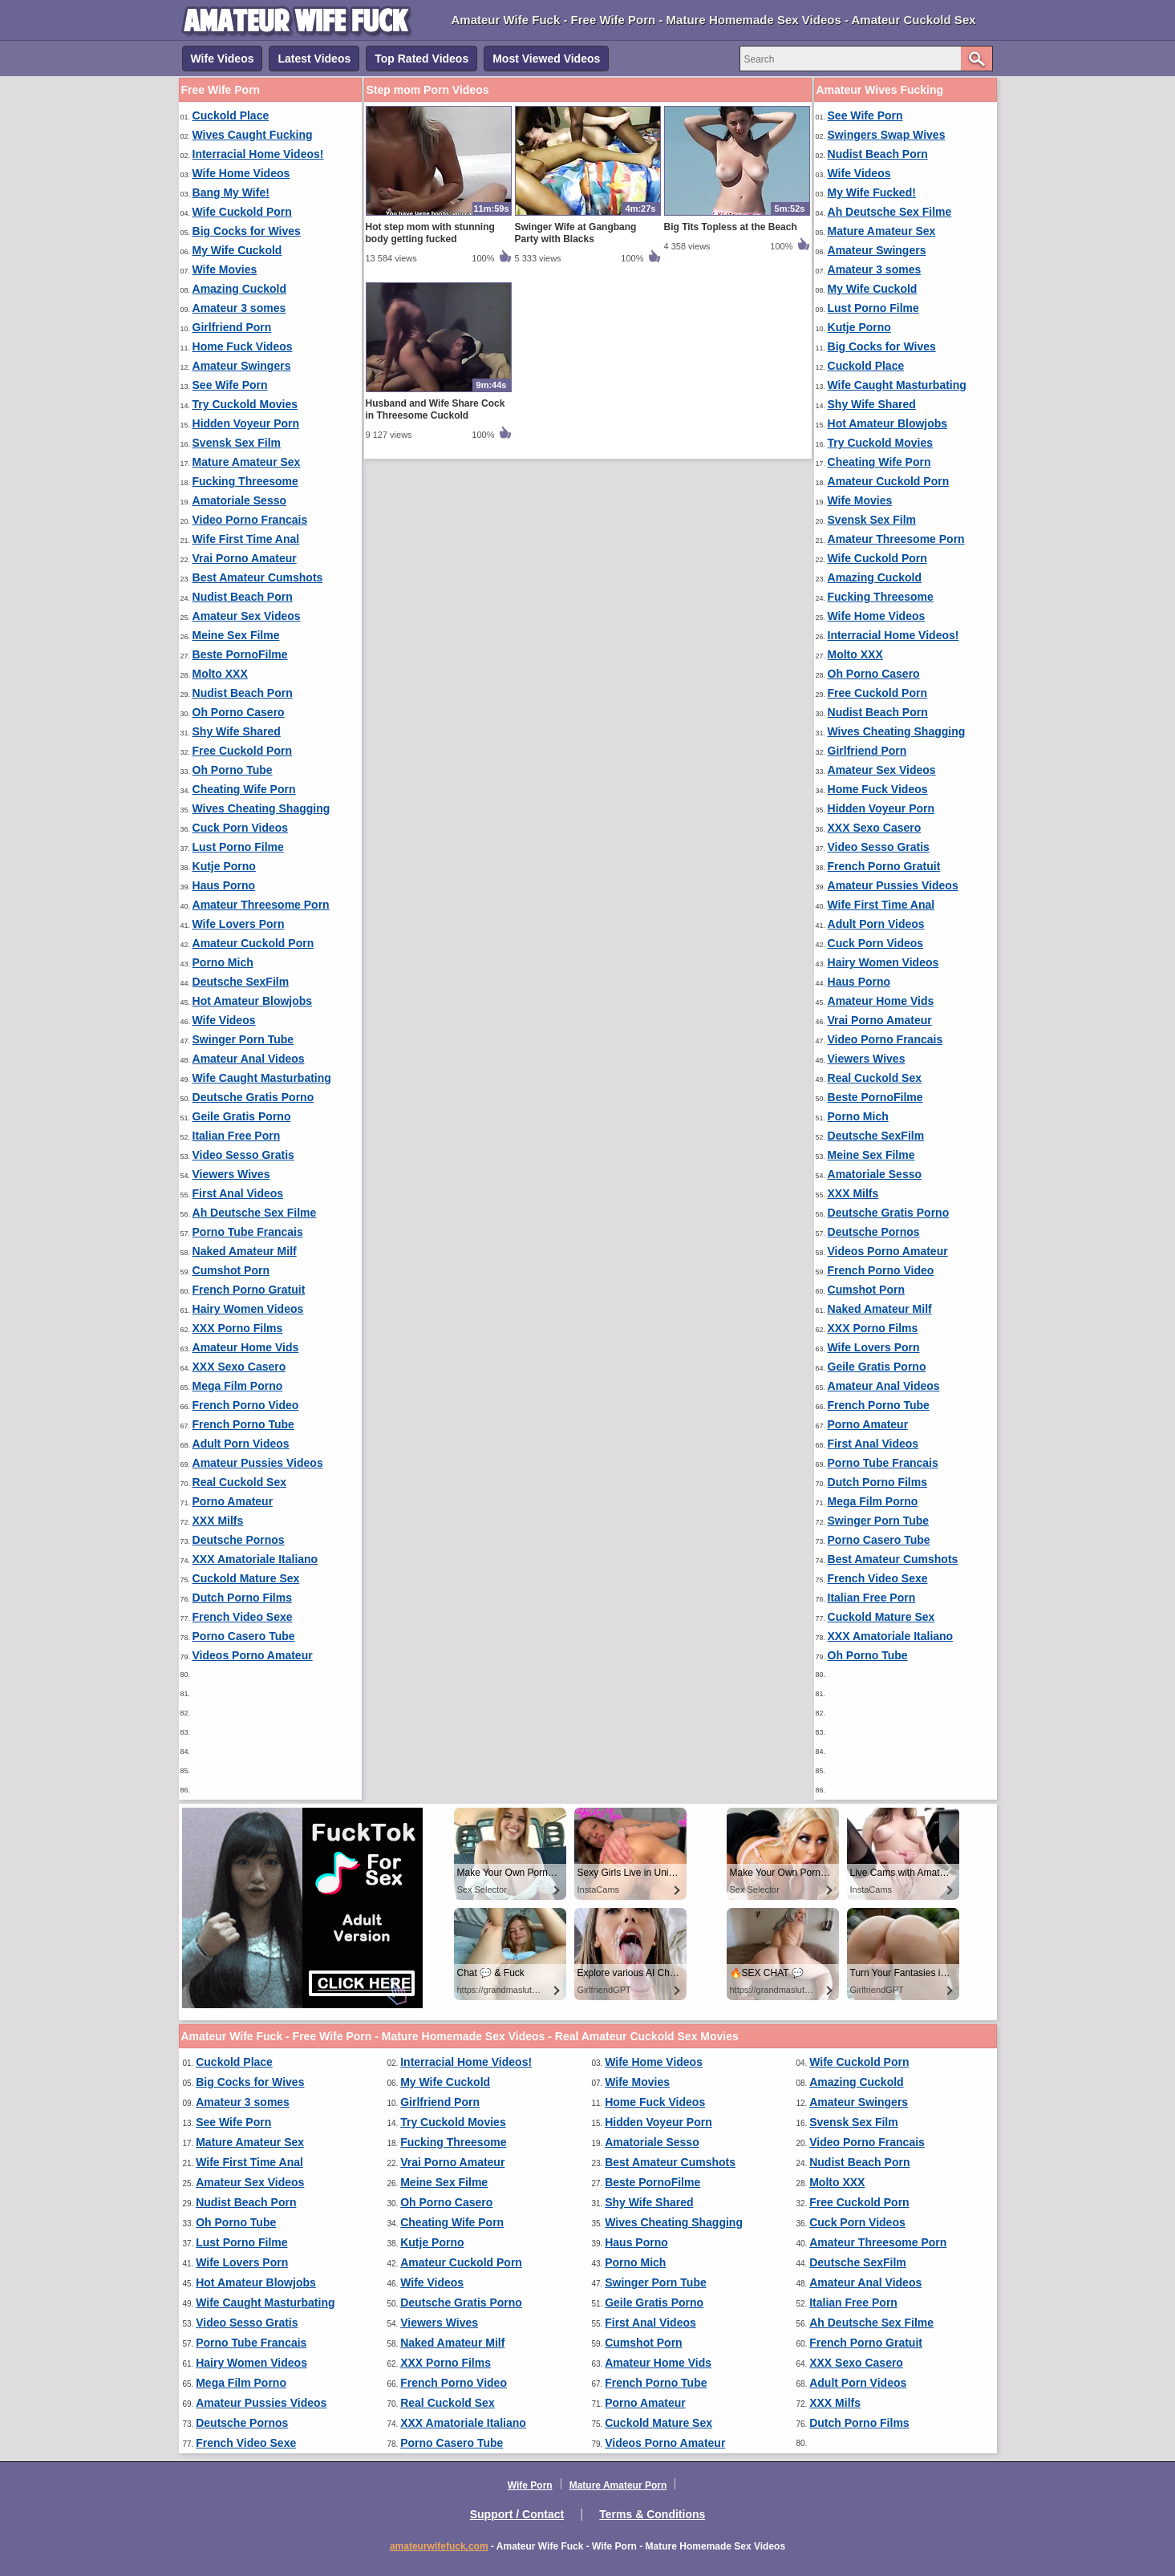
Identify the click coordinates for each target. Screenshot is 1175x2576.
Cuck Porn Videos (240, 827)
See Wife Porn (230, 385)
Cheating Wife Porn (244, 789)
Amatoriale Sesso (239, 500)
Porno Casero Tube (243, 1636)
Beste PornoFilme (240, 654)
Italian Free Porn (236, 1135)
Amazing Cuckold (239, 288)
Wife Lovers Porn (238, 923)
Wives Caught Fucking (252, 134)
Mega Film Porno (237, 1385)
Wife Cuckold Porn (242, 211)
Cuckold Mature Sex (246, 1578)
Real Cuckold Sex (239, 1482)
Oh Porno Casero (238, 712)
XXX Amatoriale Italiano (255, 1559)
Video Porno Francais (250, 519)
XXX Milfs (218, 1520)
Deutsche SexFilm (241, 981)
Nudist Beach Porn (242, 596)
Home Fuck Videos (242, 346)
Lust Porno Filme (238, 846)
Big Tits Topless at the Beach (730, 227)
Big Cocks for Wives (246, 231)
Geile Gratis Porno (241, 1116)
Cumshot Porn (230, 1270)
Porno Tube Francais (247, 1231)
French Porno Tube (243, 1424)
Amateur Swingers (241, 365)
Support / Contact (517, 2514)
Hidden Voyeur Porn (246, 423)
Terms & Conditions (652, 2514)
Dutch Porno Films (242, 1597)
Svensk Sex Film (237, 442)
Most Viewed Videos (546, 58)
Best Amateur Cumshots (257, 577)
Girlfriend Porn (232, 327)
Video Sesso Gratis (243, 1154)
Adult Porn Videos (241, 1443)
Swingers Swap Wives (887, 134)
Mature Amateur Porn (618, 2485)
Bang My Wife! (230, 192)
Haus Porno (224, 885)
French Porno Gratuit (249, 1289)
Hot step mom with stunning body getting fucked (430, 233)
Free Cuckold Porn (242, 750)
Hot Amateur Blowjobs (252, 1000)
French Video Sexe (242, 1616)
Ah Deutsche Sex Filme (254, 1212)
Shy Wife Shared (236, 731)
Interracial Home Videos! (258, 154)
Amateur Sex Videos (246, 616)
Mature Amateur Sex (246, 462)
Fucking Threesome (245, 481)
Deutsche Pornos (238, 1539)
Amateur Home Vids (245, 1347)
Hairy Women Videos (248, 1308)
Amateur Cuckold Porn (253, 943)
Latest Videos (314, 58)
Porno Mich (222, 962)
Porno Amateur (232, 1501)
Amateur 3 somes (239, 308)
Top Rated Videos (421, 58)
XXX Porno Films (237, 1328)
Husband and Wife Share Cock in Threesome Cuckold (435, 409)
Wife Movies (224, 269)
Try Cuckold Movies (245, 404)
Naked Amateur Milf (244, 1251)
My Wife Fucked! (872, 192)
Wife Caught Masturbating (261, 1077)
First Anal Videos (238, 1193)
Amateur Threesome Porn (261, 904)
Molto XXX (220, 673)
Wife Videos (222, 58)
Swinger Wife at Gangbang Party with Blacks (576, 233)
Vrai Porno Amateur (244, 558)
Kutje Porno (224, 866)
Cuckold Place (230, 115)
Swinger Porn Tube (243, 1039)
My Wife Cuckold (237, 250)
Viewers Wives (231, 1174)
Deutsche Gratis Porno (253, 1097)
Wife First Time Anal (246, 539)
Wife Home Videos (241, 173)
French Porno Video (245, 1405)
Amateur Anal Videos (248, 1058)
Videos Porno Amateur (252, 1655)
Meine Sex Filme (236, 635)
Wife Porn (530, 2485)
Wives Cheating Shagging (261, 808)
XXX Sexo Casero (239, 1366)
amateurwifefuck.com (439, 2546)
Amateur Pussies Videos (257, 1462)
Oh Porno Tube (232, 769)
